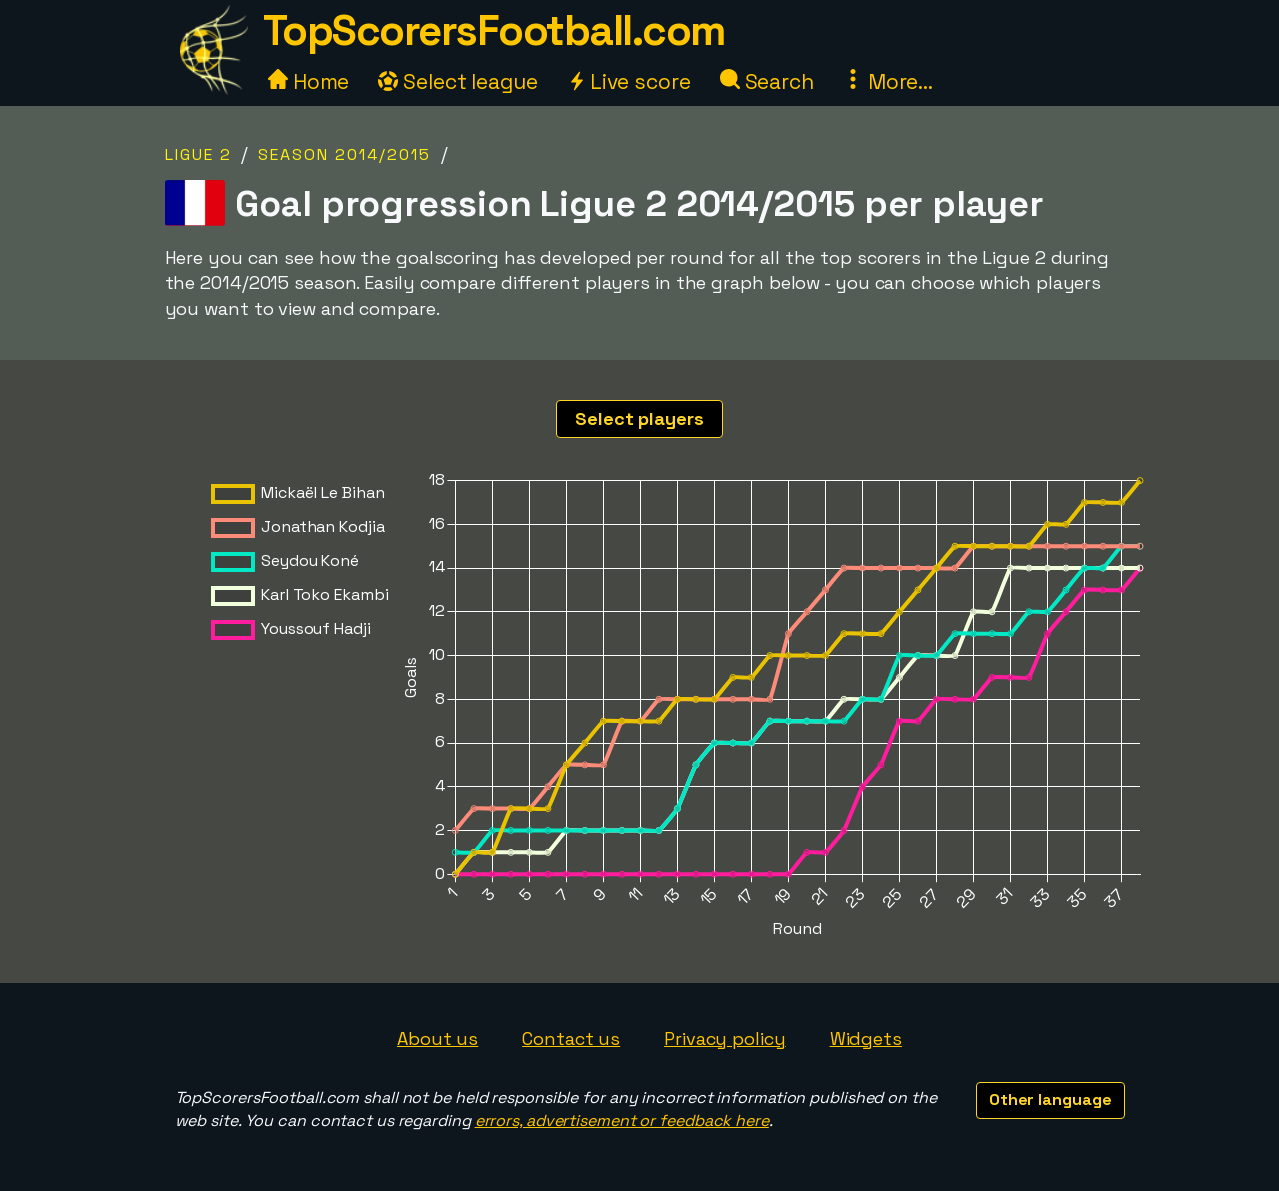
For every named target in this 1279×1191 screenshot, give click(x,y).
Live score (629, 81)
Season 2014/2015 (344, 154)
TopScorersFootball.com (494, 30)
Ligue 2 (198, 154)
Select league (458, 81)
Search (767, 81)
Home (309, 81)
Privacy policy (725, 1038)
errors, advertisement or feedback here (622, 1120)
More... (888, 81)
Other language (1050, 1099)
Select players (639, 418)
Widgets (866, 1038)
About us (437, 1038)
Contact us (571, 1038)
